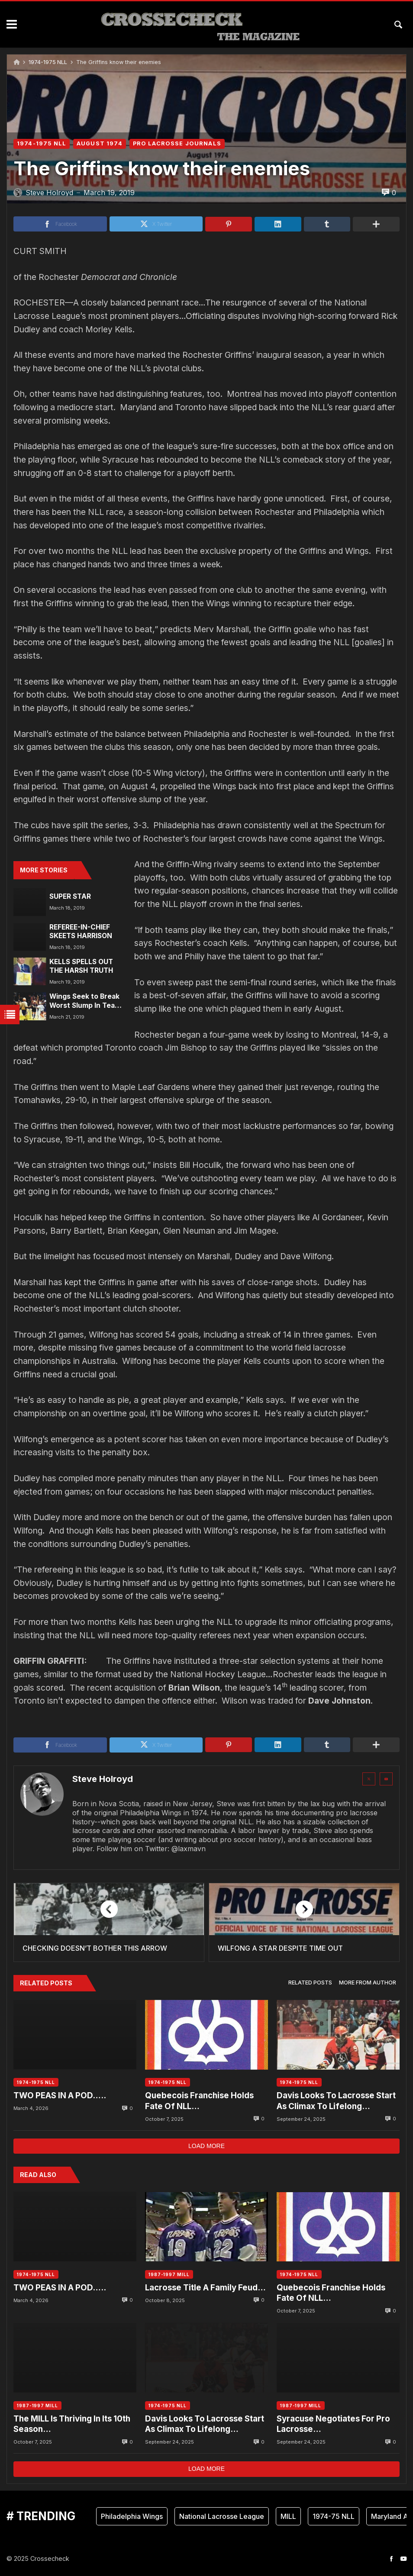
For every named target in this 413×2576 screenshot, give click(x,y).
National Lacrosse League (221, 2516)
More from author (367, 1982)
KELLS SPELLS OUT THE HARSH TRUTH (81, 966)
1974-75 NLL (334, 2516)
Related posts (310, 1982)
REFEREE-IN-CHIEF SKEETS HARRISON (80, 931)
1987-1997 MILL (169, 2274)
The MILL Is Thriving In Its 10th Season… (71, 2424)
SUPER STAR (70, 896)
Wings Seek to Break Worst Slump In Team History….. (85, 1001)
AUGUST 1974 (100, 143)
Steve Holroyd (102, 1779)
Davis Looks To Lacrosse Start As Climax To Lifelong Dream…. (336, 2101)
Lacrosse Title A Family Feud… (205, 2288)
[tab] (310, 1983)
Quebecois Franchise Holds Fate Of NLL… (199, 2100)
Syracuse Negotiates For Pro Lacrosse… (333, 2424)
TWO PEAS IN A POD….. (59, 2095)
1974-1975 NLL (48, 62)
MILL (288, 2516)
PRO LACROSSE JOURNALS (177, 143)
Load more (206, 2145)
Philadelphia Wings (132, 2516)
